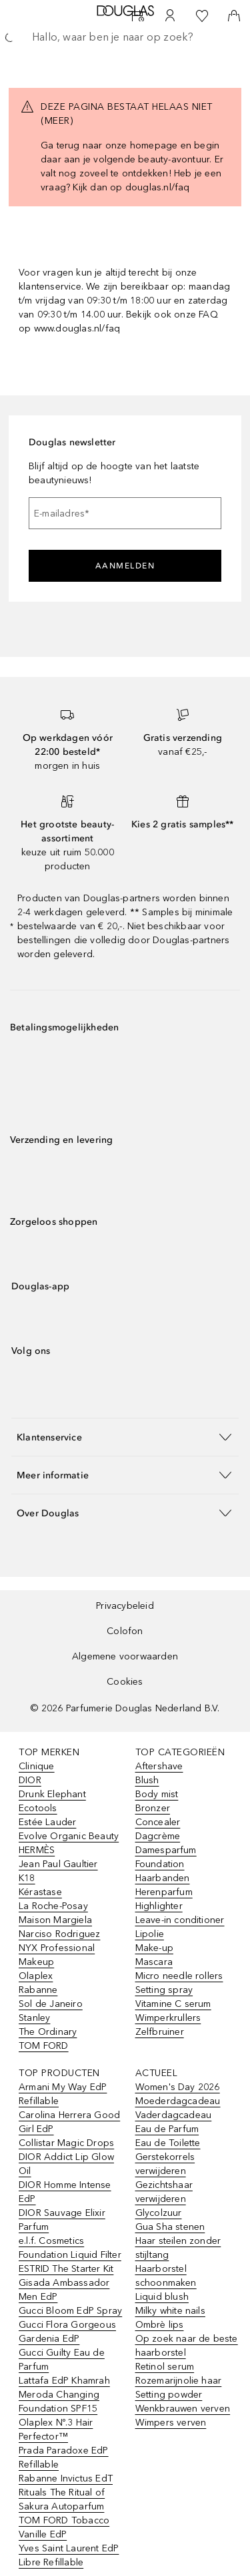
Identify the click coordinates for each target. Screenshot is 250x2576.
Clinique (37, 1766)
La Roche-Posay (53, 1906)
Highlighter (159, 1906)
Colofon (125, 1631)
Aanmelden (125, 565)
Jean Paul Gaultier (58, 1864)
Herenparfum (164, 1892)
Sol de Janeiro (51, 2004)
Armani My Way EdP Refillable (63, 2094)
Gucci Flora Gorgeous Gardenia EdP (67, 2331)
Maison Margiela (55, 1920)
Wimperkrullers (168, 2018)
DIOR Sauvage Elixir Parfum (62, 2220)
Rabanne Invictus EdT (66, 2478)
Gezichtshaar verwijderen (164, 2192)
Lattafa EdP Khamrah (64, 2380)
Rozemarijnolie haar (178, 2380)
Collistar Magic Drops (66, 2143)
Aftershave (159, 1766)
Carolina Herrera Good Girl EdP (69, 2122)
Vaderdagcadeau (173, 2115)
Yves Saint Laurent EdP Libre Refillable (69, 2555)
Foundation (160, 1864)
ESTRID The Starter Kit (66, 2268)
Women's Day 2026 (177, 2087)
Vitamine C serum (173, 2004)
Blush (147, 1780)
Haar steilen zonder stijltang (178, 2247)
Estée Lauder (47, 1822)
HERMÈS (37, 1850)
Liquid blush (162, 2296)
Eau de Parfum (167, 2129)
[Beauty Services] (138, 16)
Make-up (154, 1948)
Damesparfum (166, 1850)
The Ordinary (48, 2032)
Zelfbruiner (159, 2032)
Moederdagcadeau (178, 2101)
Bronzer (152, 1808)
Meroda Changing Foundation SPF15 (59, 2401)
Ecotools (38, 1808)
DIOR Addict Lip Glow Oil (66, 2164)
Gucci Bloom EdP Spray (70, 2310)
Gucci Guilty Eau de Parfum (62, 2359)
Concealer (158, 1822)
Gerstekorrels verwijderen (165, 2164)
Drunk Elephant (52, 1794)
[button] (125, 1437)
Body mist (157, 1794)
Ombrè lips (159, 2324)
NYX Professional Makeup (57, 1955)
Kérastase (40, 1892)
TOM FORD (44, 2045)
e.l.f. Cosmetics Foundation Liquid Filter (70, 2247)
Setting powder (169, 2394)
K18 (27, 1878)
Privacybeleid (125, 1605)
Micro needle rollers (179, 1976)
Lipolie (149, 1934)
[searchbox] (125, 37)
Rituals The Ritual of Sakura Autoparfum (62, 2499)
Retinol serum (165, 2366)
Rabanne (38, 1990)
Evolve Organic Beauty (69, 1836)
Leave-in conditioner (180, 1920)
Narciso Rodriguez (59, 1934)
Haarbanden (162, 1878)
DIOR (30, 1780)
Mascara (154, 1962)
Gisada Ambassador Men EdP (64, 2289)
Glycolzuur (158, 2213)
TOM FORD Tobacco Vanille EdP (64, 2527)
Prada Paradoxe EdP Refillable (64, 2457)
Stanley (34, 2018)
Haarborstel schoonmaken (166, 2275)
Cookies (125, 1681)
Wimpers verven (171, 2422)
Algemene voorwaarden (125, 1656)
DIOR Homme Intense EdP (65, 2192)
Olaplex (36, 1976)
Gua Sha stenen (170, 2227)
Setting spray (164, 1990)
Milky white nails (170, 2310)
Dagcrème (158, 1836)
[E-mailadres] (125, 513)
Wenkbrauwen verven (183, 2408)
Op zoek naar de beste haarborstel (186, 2345)
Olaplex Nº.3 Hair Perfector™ (56, 2429)
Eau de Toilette (168, 2143)
